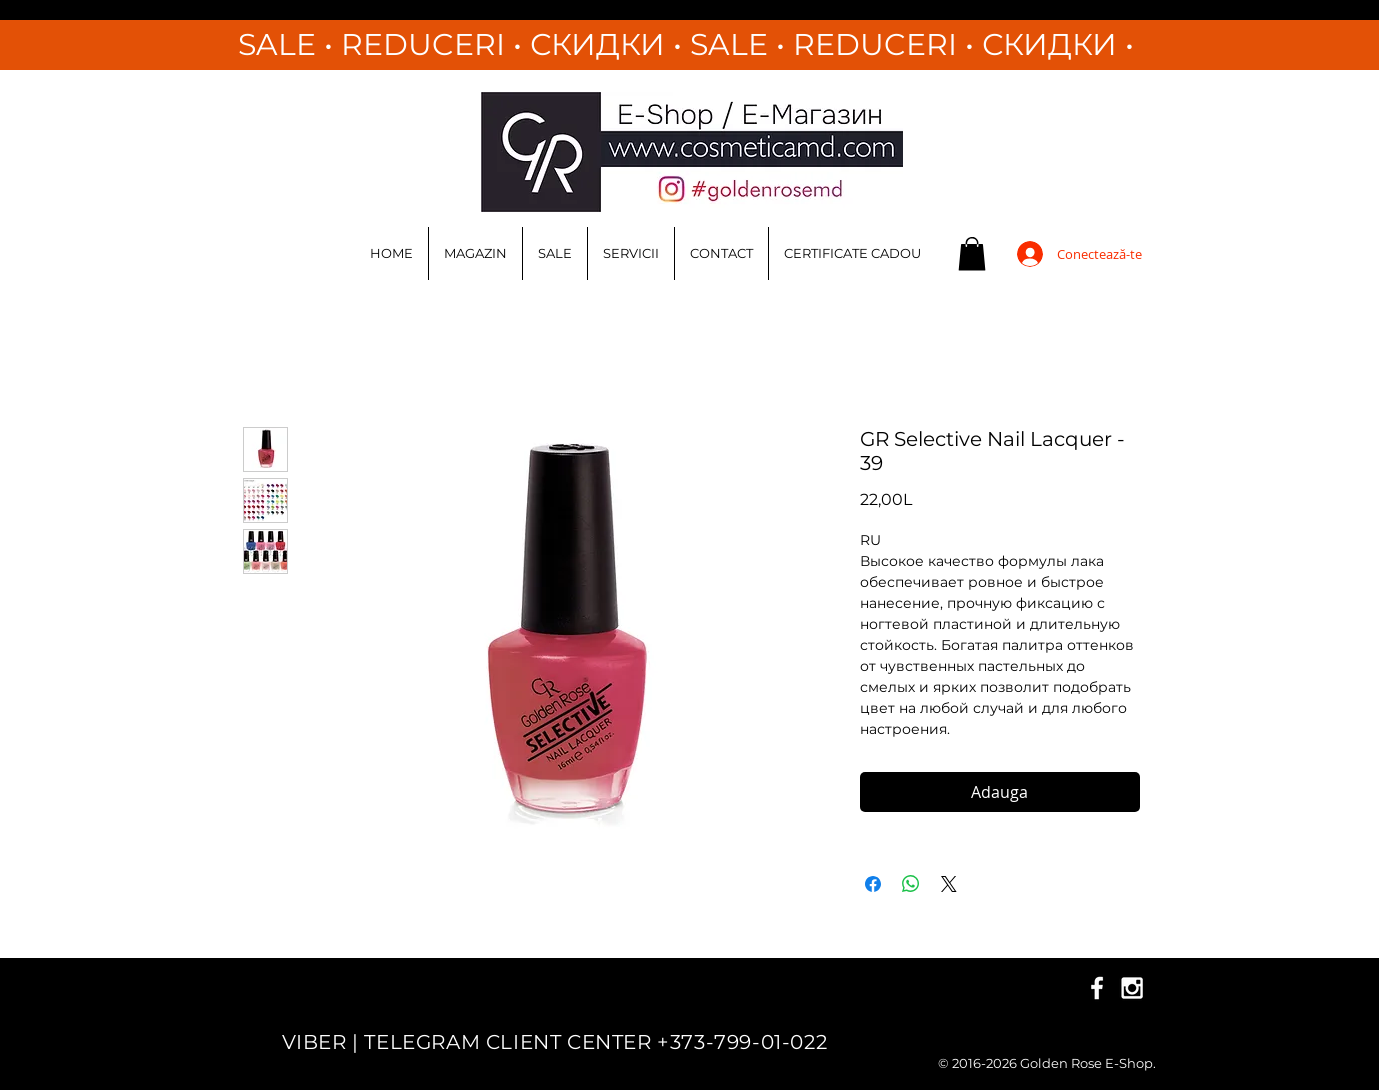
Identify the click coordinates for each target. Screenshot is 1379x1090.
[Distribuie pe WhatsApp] (911, 884)
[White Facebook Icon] (1097, 988)
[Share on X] (949, 884)
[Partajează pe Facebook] (873, 884)
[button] (972, 253)
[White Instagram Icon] (1132, 988)
